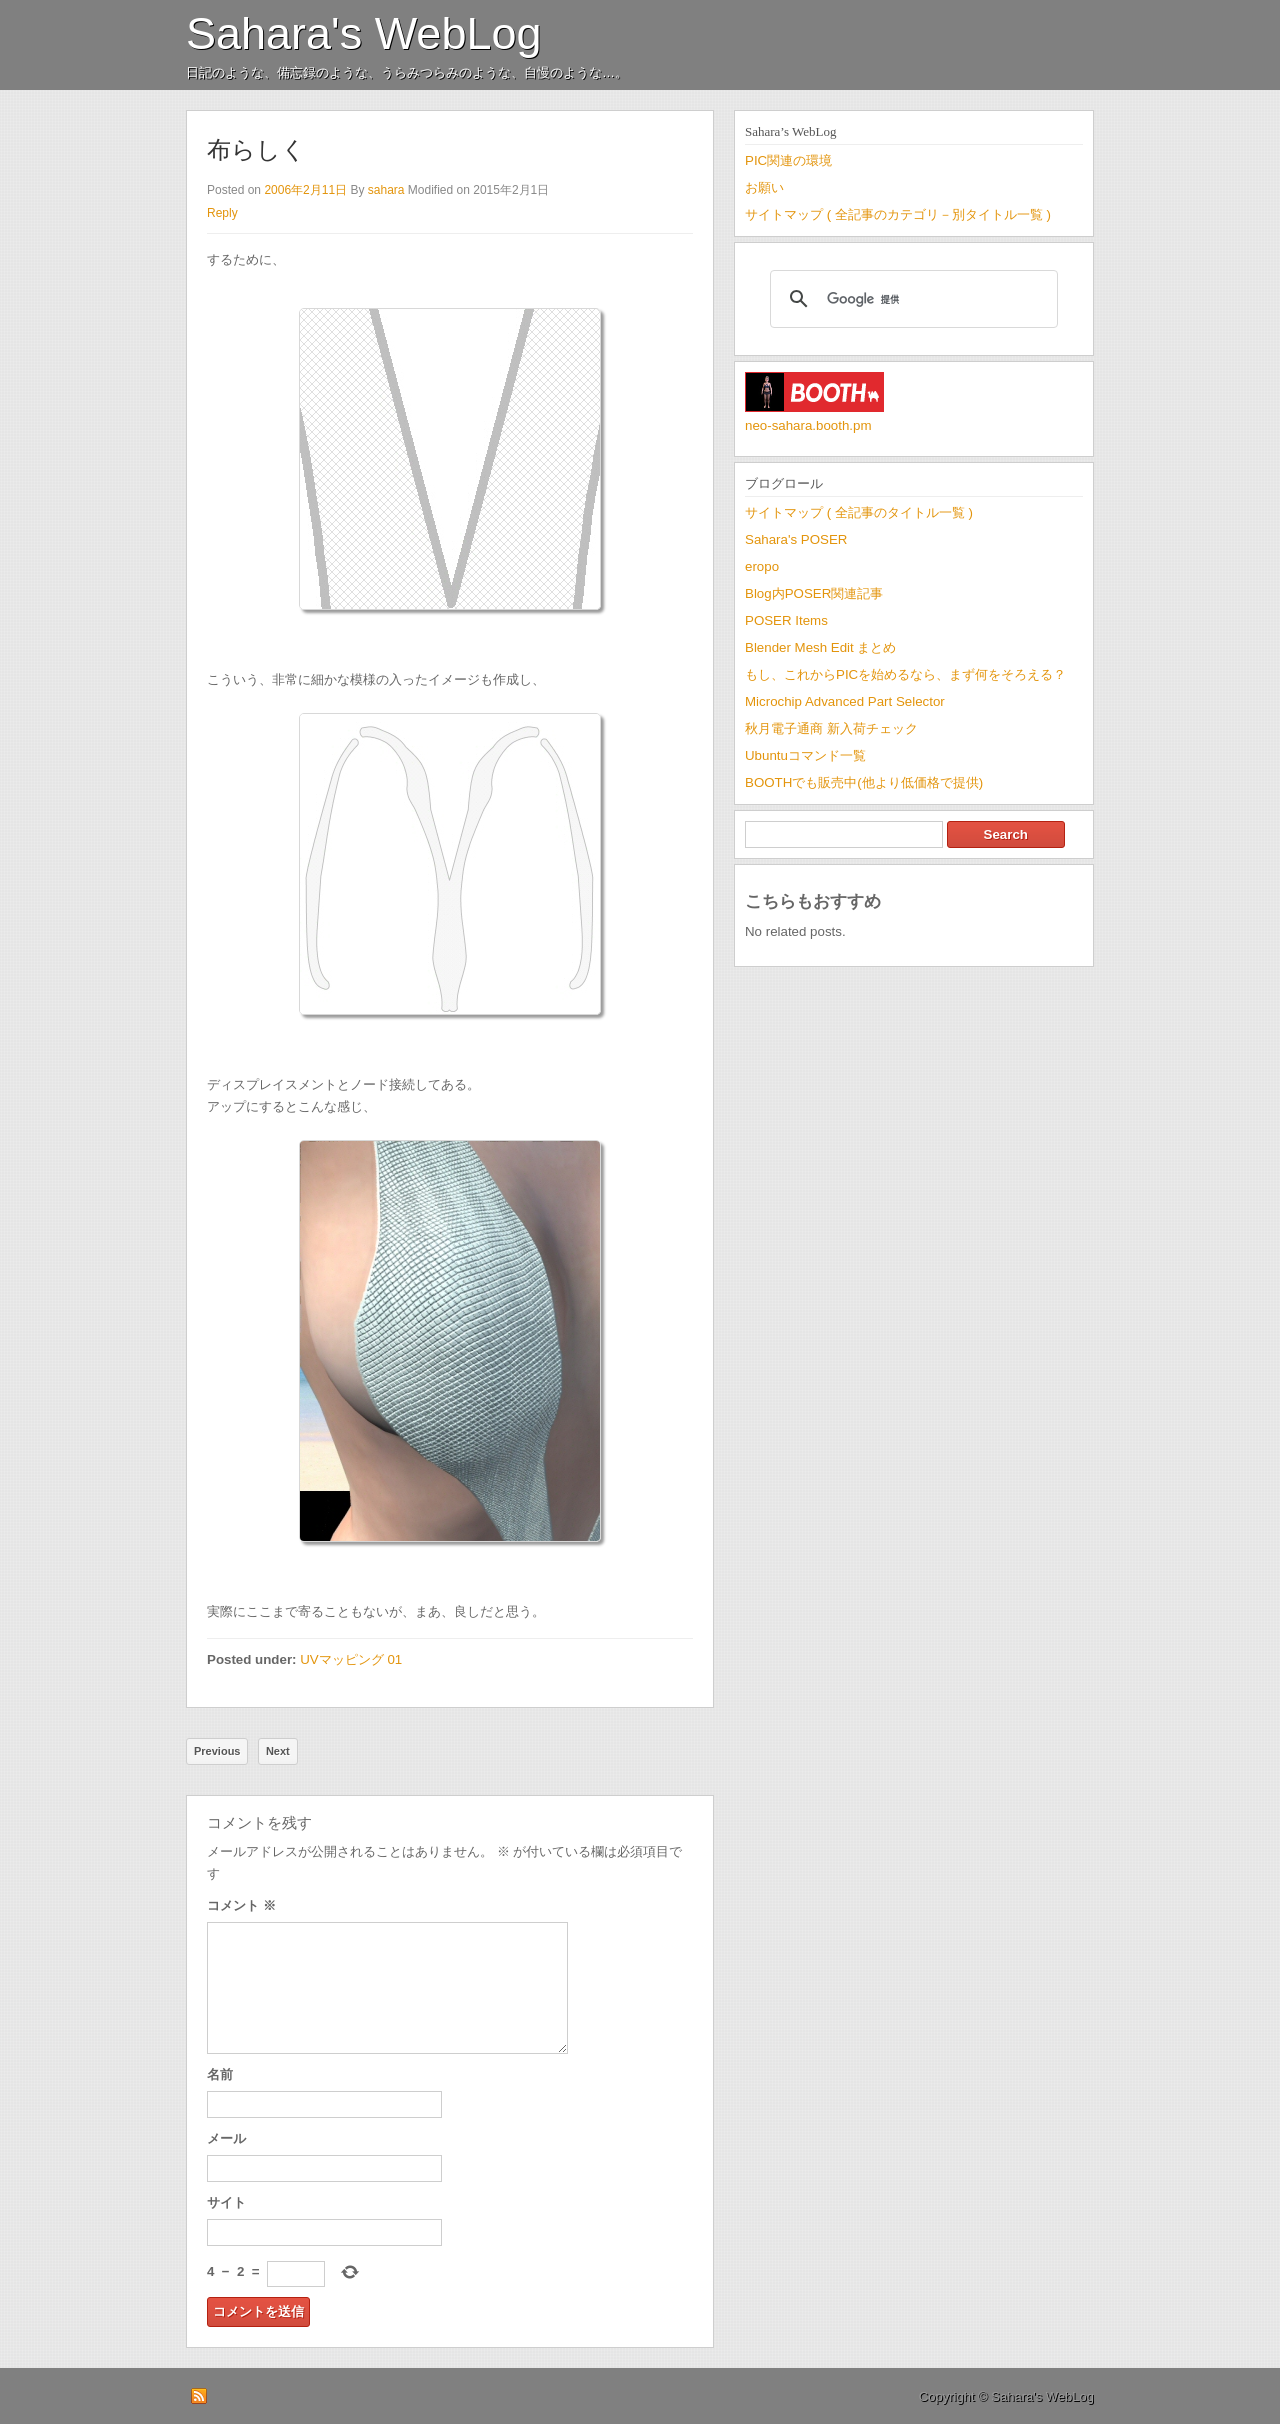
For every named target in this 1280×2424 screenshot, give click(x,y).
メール (226, 2138)
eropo (762, 566)
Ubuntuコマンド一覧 (805, 755)
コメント (241, 1905)
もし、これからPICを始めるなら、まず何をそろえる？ (905, 674)
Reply (222, 213)
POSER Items (786, 620)
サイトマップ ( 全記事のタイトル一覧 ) (859, 512)
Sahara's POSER (796, 539)
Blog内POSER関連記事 (814, 593)
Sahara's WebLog (364, 33)
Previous (217, 1751)
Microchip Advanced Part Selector (845, 701)
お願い (764, 187)
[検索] (911, 299)
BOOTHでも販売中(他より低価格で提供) (864, 782)
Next (278, 1751)
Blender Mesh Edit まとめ (820, 647)
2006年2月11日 (305, 190)
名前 (220, 2074)
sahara (386, 190)
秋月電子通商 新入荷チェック (831, 728)
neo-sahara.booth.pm (808, 425)
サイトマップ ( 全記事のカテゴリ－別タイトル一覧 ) (898, 214)
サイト (226, 2202)
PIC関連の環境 (788, 160)
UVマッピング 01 (351, 1659)
